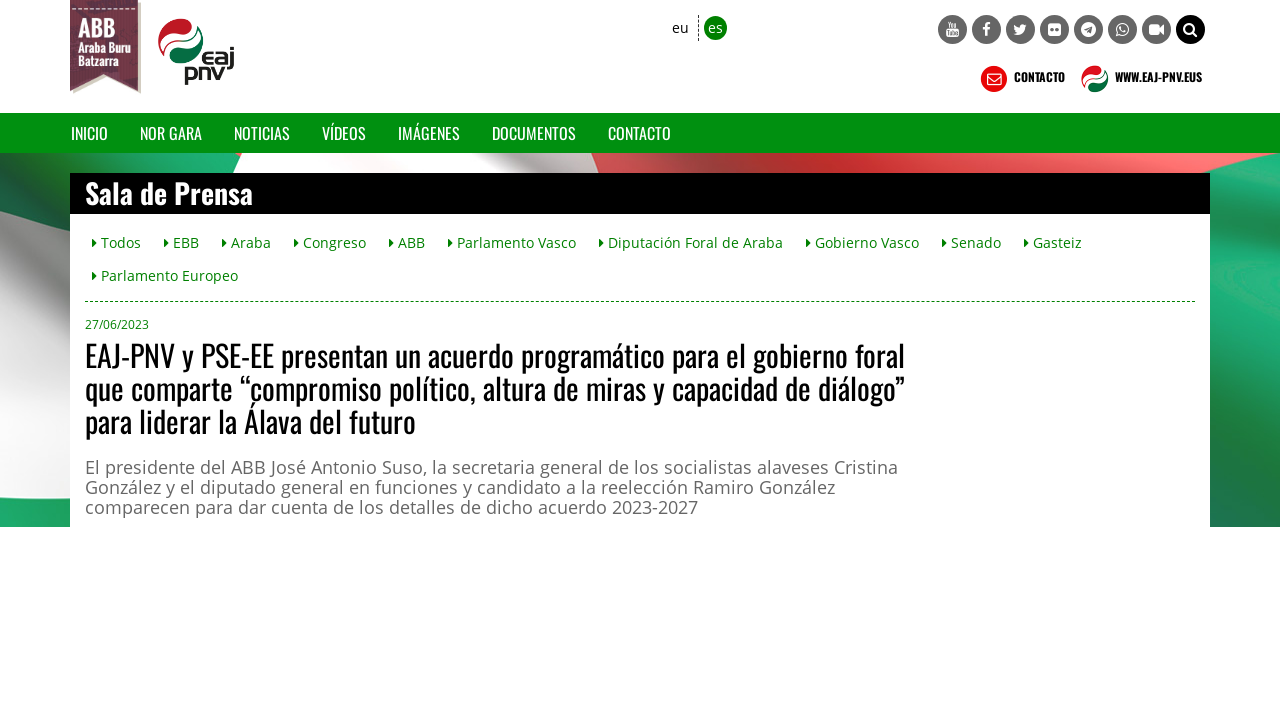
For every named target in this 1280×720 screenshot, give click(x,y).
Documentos (534, 133)
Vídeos (344, 133)
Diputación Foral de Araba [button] (691, 242)
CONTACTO (1020, 79)
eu (680, 27)
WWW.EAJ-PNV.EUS (1139, 79)
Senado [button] (971, 242)
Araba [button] (246, 242)
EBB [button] (181, 242)
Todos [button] (116, 242)
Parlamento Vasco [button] (512, 242)
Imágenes (429, 133)
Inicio (89, 133)
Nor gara (171, 133)
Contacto (639, 133)
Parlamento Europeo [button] (165, 275)
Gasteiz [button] (1053, 242)
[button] (1190, 29)
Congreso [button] (330, 242)
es (715, 27)
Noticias (262, 133)
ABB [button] (407, 242)
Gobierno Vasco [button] (862, 242)
